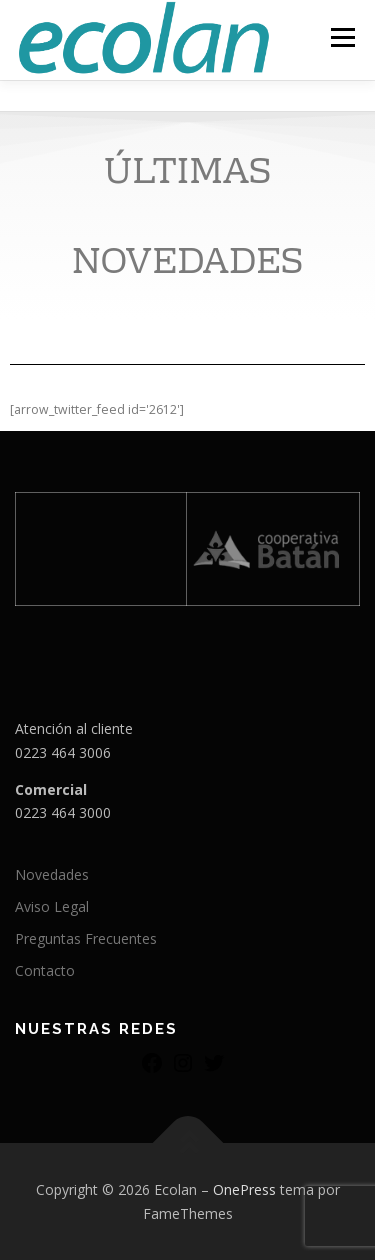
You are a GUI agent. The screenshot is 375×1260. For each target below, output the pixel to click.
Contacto (45, 970)
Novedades (52, 874)
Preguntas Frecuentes (86, 938)
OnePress (244, 1189)
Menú (341, 37)
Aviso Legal (52, 906)
